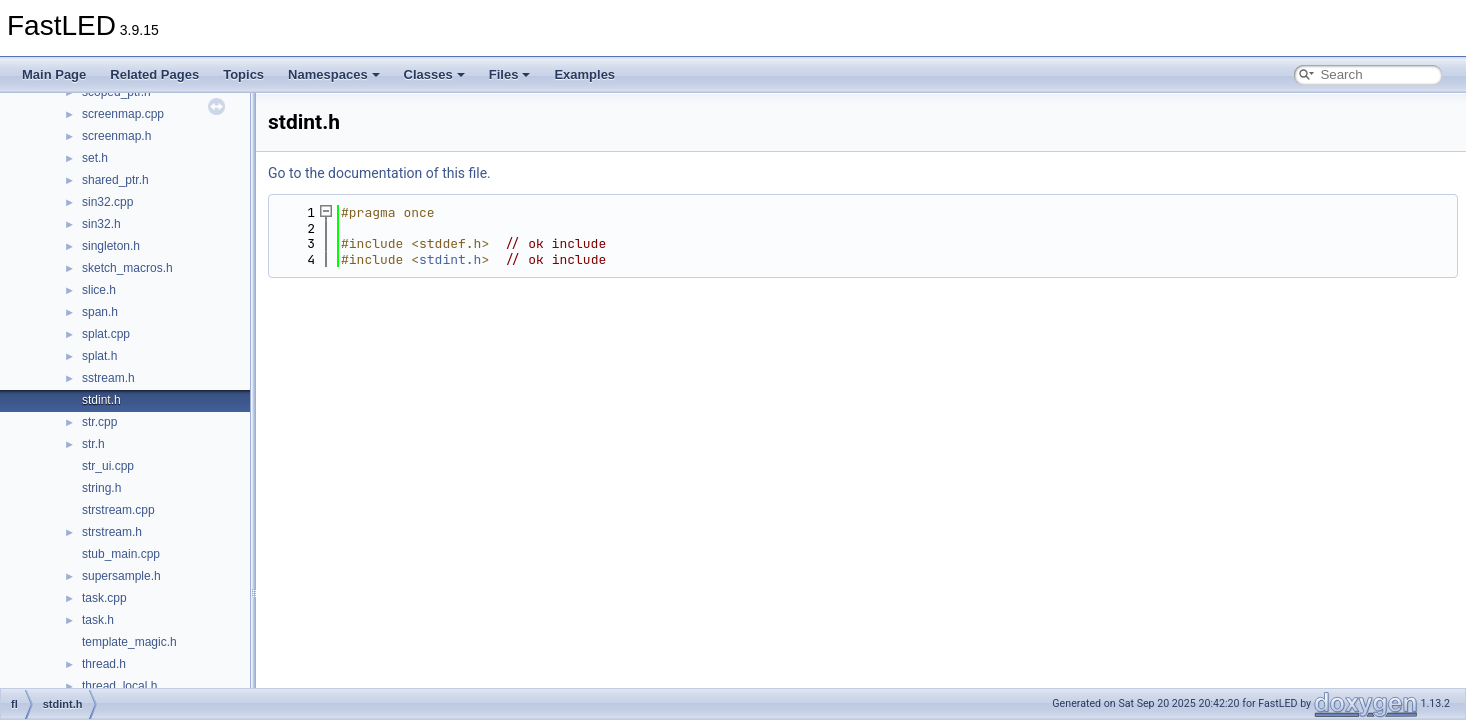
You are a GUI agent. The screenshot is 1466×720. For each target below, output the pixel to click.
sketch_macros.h (127, 268)
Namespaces (334, 74)
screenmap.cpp (123, 114)
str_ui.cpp (108, 466)
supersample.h (121, 576)
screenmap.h (116, 136)
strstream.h (112, 532)
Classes (434, 74)
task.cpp (104, 598)
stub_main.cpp (121, 554)
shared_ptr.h (115, 180)
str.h (93, 444)
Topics (243, 74)
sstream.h (108, 378)
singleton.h (111, 246)
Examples (584, 74)
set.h (95, 158)
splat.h (99, 356)
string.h (101, 488)
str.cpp (99, 422)
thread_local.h (119, 686)
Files (510, 74)
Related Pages (154, 74)
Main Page (54, 74)
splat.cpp (106, 334)
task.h (98, 620)
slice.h (99, 290)
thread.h (104, 664)
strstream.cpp (118, 510)
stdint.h (101, 400)
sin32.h (101, 224)
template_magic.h (129, 642)
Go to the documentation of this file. (379, 173)
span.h (100, 312)
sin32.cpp (107, 202)
